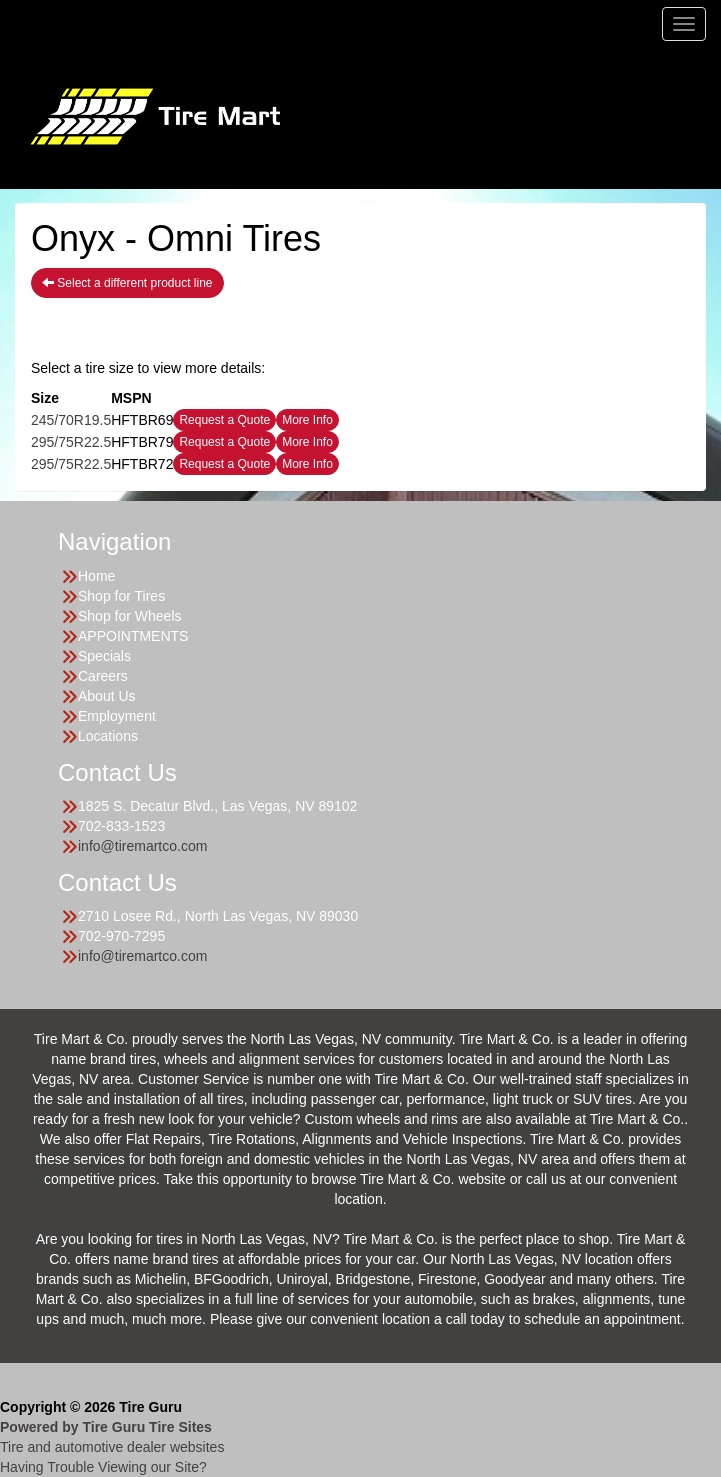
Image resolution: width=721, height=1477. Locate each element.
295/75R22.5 (71, 442)
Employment (117, 716)
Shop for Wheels (130, 616)
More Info (307, 420)
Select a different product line (127, 283)
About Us (107, 696)
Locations (108, 736)
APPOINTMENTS (133, 636)
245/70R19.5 (71, 420)
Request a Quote (224, 420)
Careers (103, 676)
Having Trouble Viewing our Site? (103, 1467)
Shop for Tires (121, 596)
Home (96, 576)
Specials (104, 656)
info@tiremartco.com (142, 846)
